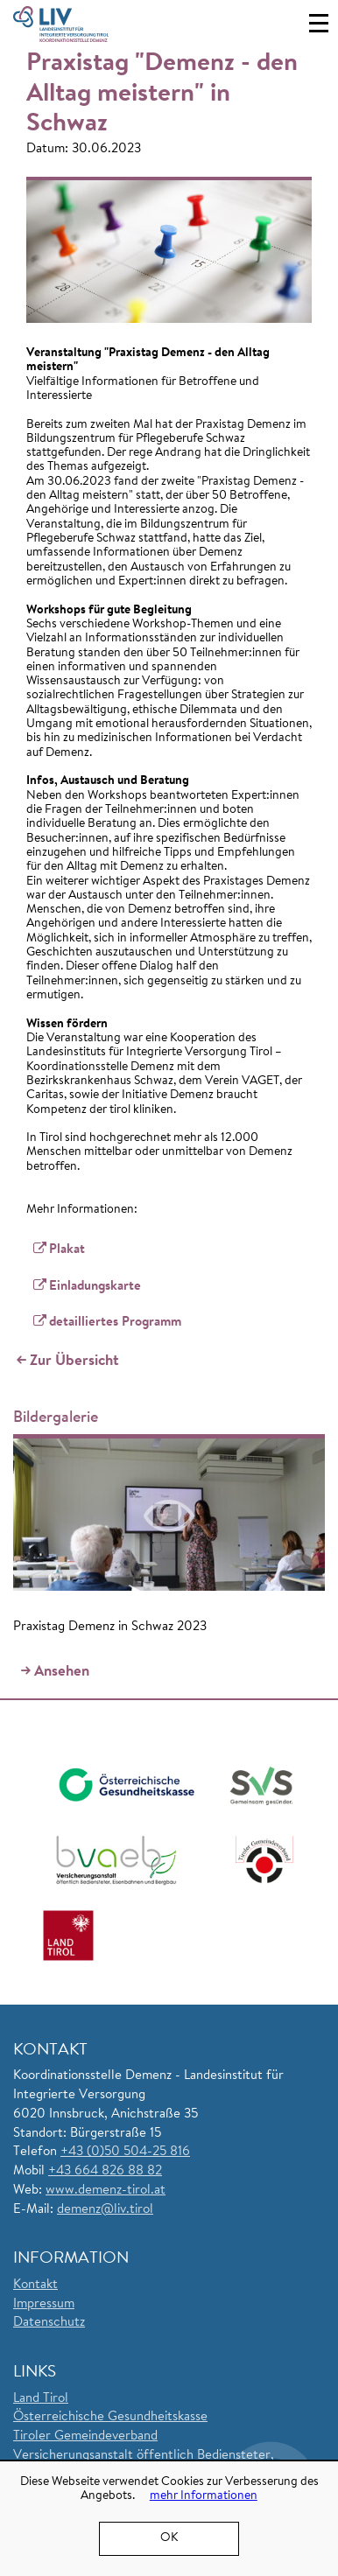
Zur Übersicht (74, 1361)
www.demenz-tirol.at (105, 2190)
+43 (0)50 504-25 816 (125, 2152)
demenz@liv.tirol (105, 2209)
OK (169, 2538)
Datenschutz (49, 2322)
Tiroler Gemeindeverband (85, 2436)
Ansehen (61, 1671)
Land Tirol (40, 2398)
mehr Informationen (203, 2496)
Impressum (43, 2304)
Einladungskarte (95, 1286)
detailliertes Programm (117, 1322)
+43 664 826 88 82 (105, 2171)
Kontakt (35, 2285)
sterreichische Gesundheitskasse (116, 2417)
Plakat (67, 1249)
